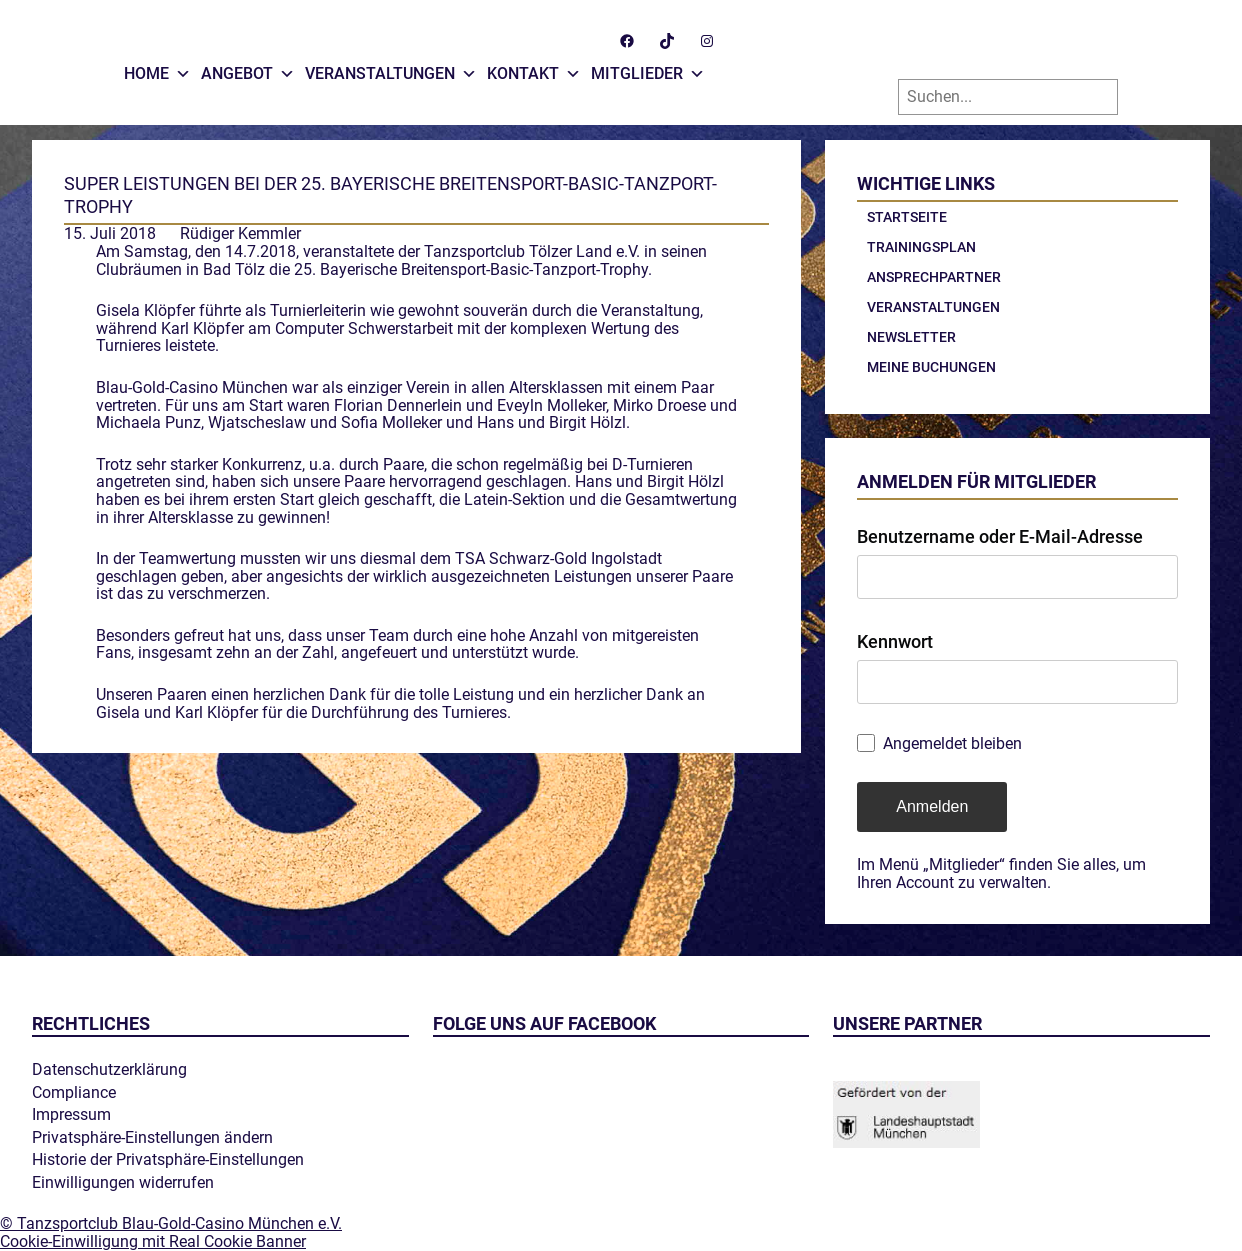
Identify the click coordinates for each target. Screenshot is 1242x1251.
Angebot (248, 69)
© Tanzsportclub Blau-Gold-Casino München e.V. (171, 1224)
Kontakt (534, 69)
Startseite (907, 217)
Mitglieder (648, 69)
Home (157, 69)
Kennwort (895, 641)
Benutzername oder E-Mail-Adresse (1000, 536)
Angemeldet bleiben (952, 744)
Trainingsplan (921, 247)
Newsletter (911, 337)
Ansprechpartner (934, 277)
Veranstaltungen (391, 69)
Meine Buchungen (931, 367)
